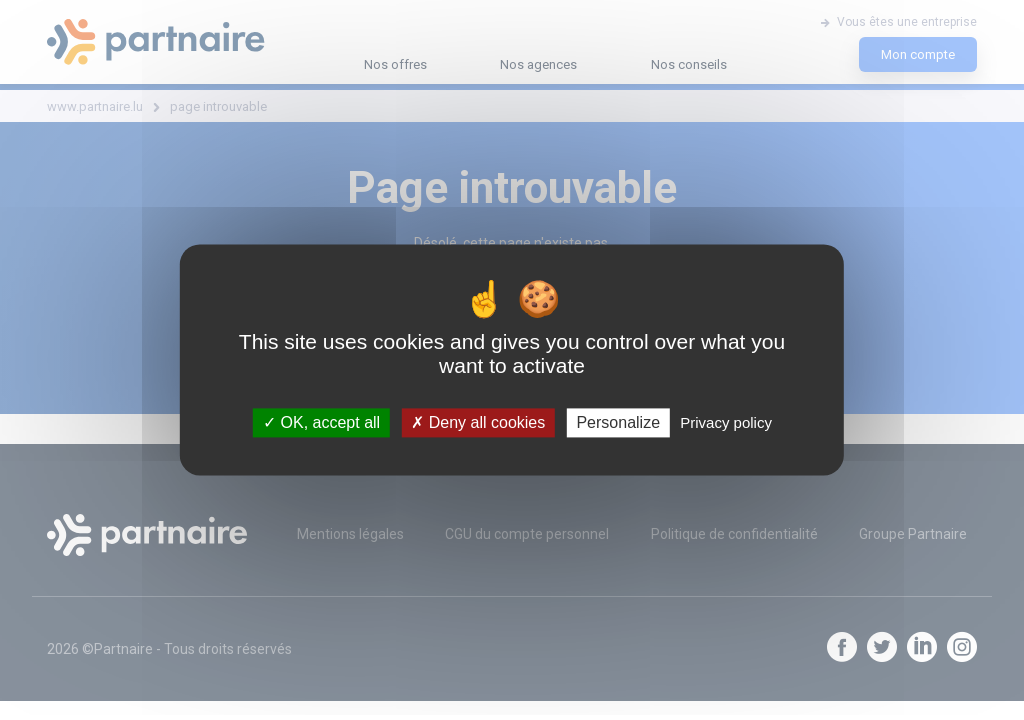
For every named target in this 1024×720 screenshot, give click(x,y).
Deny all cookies (478, 422)
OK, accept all (321, 422)
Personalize (618, 422)
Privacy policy (726, 422)
